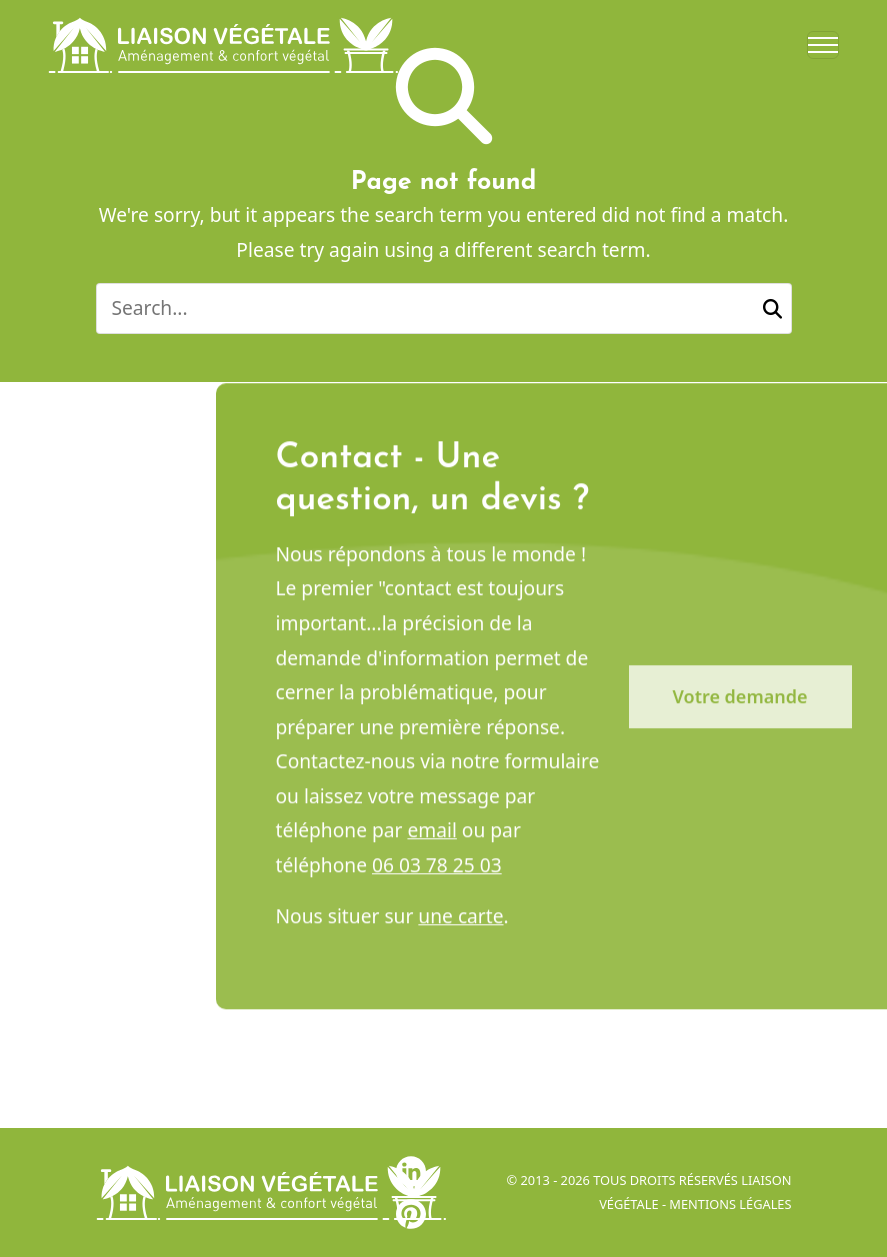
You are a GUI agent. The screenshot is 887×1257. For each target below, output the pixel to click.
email (431, 838)
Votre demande (740, 705)
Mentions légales (730, 1204)
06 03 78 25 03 (437, 873)
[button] (772, 308)
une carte (460, 924)
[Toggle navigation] (823, 45)
